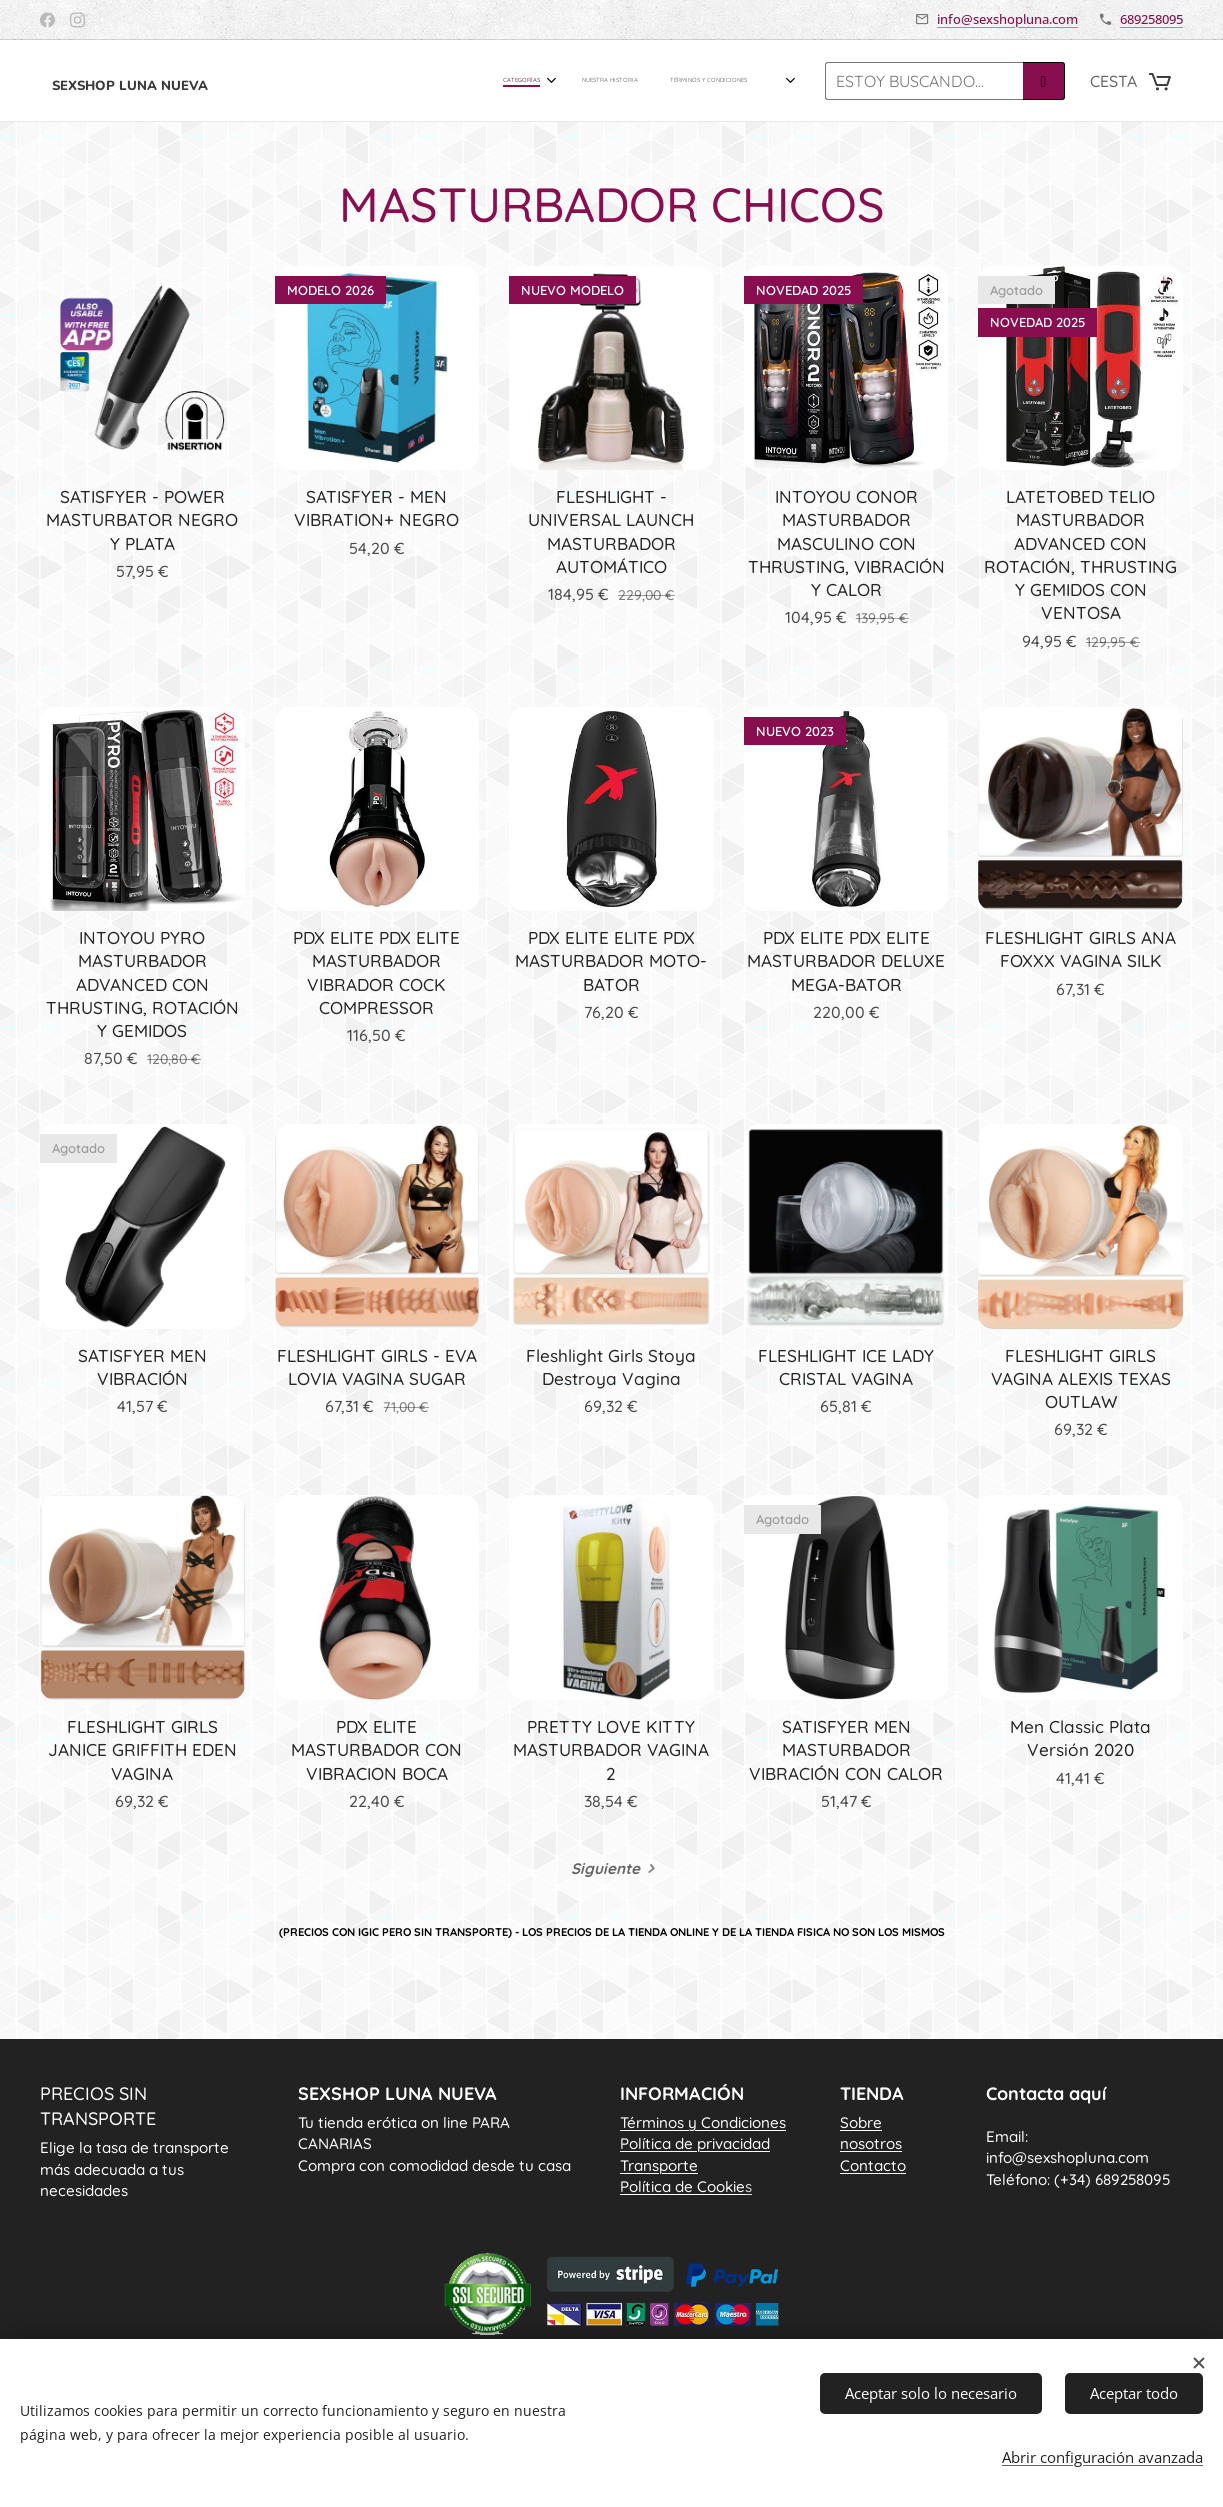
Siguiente (605, 1868)
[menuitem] (693, 81)
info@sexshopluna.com (1007, 19)
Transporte (659, 2164)
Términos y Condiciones (703, 2122)
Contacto (873, 2164)
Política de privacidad (695, 2143)
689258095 (1151, 19)
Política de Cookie (686, 2186)
